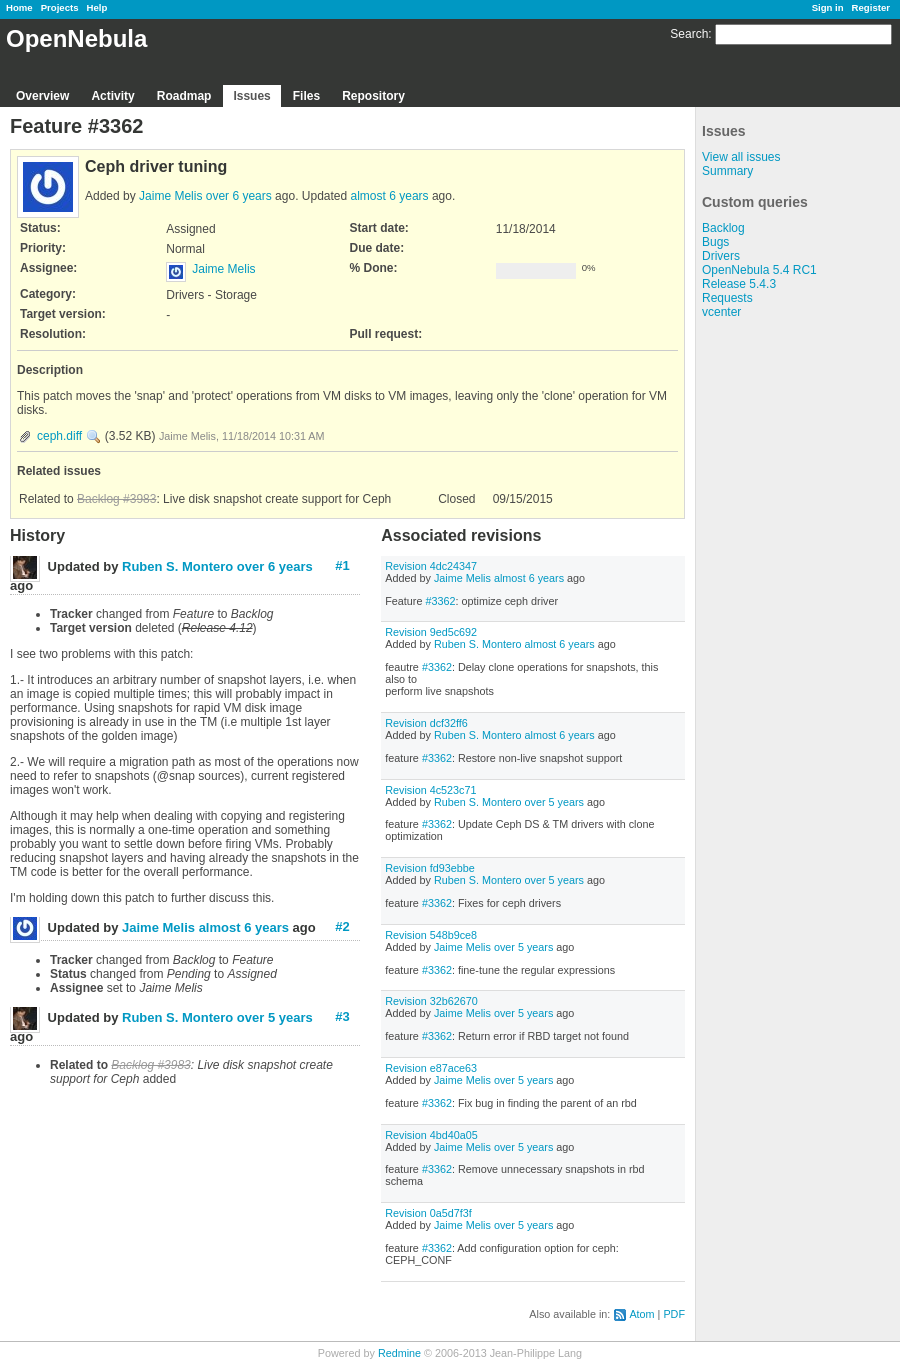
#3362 (440, 601)
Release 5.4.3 (739, 284)
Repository (373, 96)
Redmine (399, 1353)
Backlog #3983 (116, 499)
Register (871, 7)
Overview (42, 96)
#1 (342, 565)
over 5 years (554, 802)
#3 (342, 1016)
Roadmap (184, 96)
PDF (674, 1314)
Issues (251, 96)
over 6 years (239, 196)
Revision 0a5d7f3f (428, 1213)
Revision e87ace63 (431, 1068)
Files (306, 96)
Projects (60, 7)
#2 (342, 926)
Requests (727, 298)
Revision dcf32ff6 (426, 723)
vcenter (721, 312)
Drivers (721, 256)
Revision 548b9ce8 (431, 935)
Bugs (715, 242)
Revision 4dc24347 (431, 566)
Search (689, 34)
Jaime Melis (170, 196)
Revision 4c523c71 (430, 790)
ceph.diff (59, 436)
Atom (641, 1314)
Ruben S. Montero (478, 644)
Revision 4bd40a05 (431, 1135)
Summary (727, 171)
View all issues (741, 157)
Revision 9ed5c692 (431, 632)
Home (19, 7)
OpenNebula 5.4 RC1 (759, 270)
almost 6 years (390, 196)
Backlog (723, 228)
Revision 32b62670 (431, 1001)
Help (97, 7)
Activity (112, 96)
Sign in (828, 7)
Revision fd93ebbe (429, 868)
